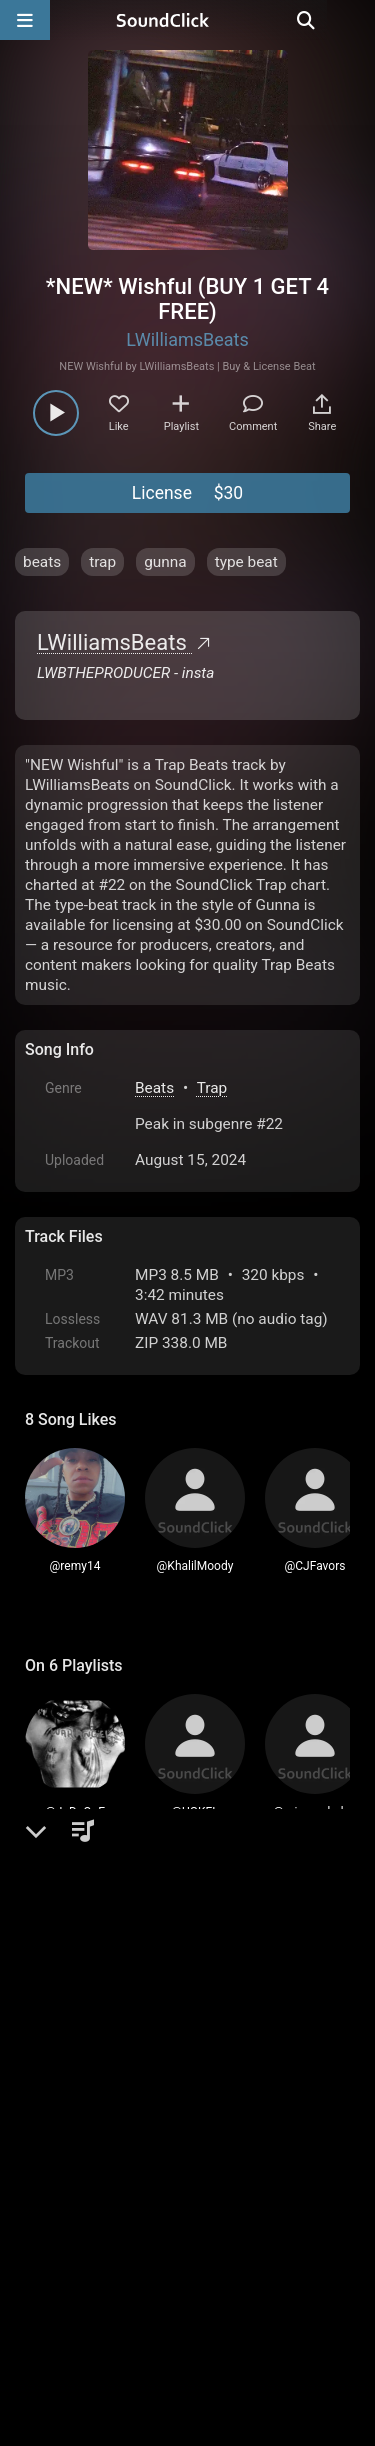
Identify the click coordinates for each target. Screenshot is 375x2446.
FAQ (109, 2219)
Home (55, 2219)
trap (102, 562)
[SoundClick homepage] (188, 20)
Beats (154, 1088)
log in (176, 1999)
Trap (212, 1088)
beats (42, 562)
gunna (165, 562)
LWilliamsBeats (187, 339)
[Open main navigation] (25, 20)
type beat (246, 562)
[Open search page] (355, 20)
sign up (104, 1999)
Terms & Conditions (209, 2219)
